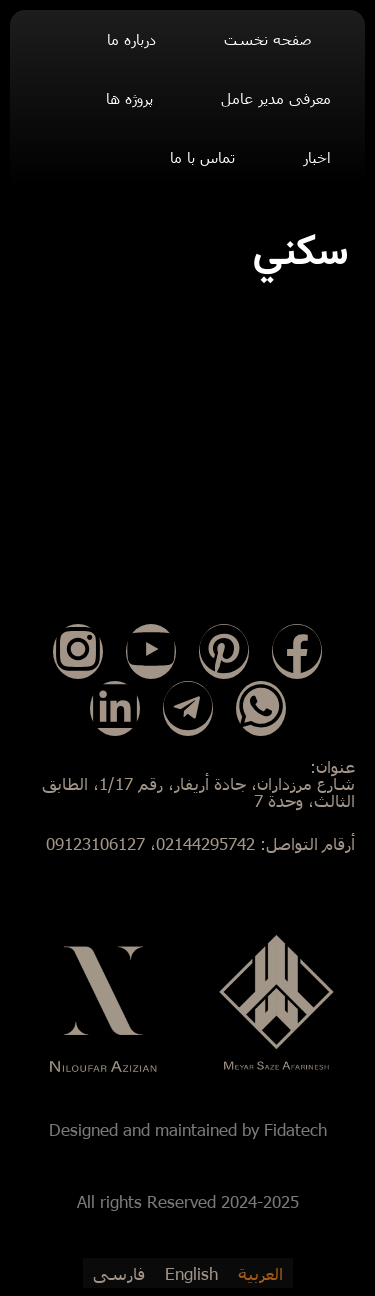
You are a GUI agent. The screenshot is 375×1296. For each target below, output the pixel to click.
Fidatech (295, 1129)
